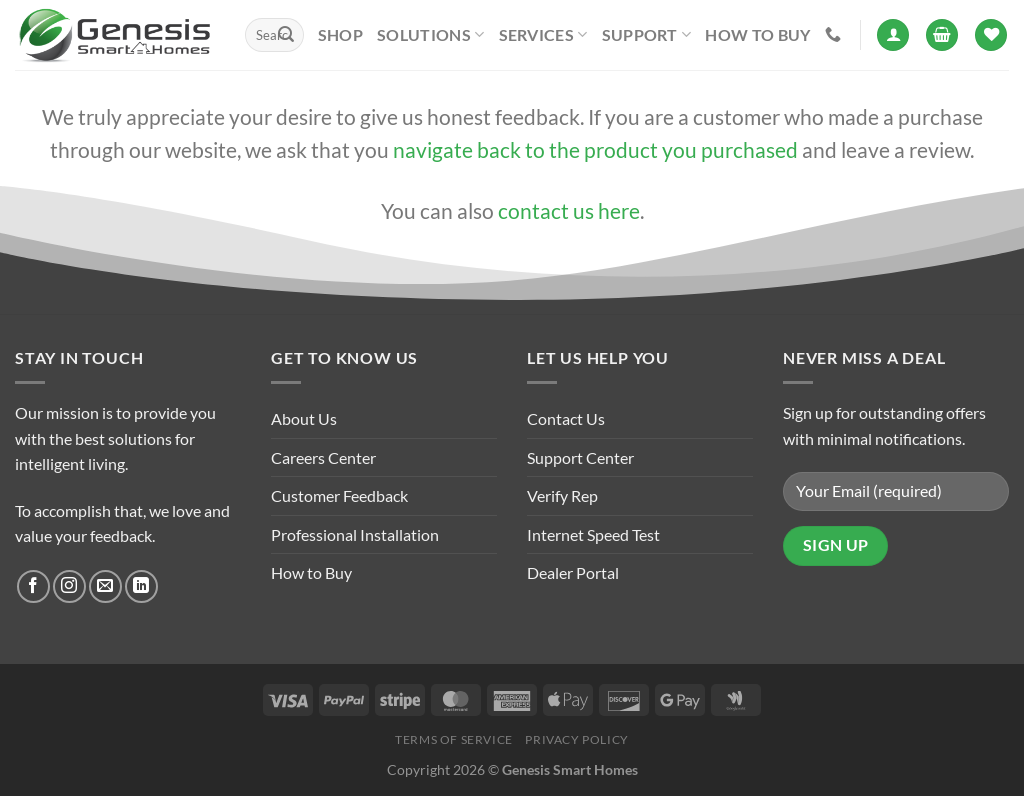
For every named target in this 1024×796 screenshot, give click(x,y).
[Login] (893, 35)
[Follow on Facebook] (33, 586)
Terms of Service (454, 739)
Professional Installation (355, 534)
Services (543, 35)
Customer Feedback (339, 495)
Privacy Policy (577, 739)
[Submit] (286, 35)
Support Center (580, 457)
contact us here (569, 210)
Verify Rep (562, 495)
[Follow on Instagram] (69, 586)
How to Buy (757, 34)
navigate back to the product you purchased (595, 149)
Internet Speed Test (593, 534)
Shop (340, 34)
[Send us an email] (105, 586)
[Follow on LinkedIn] (141, 586)
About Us (304, 418)
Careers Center (323, 457)
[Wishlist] (991, 35)
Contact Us (566, 418)
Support (647, 35)
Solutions (430, 35)
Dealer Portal (573, 572)
